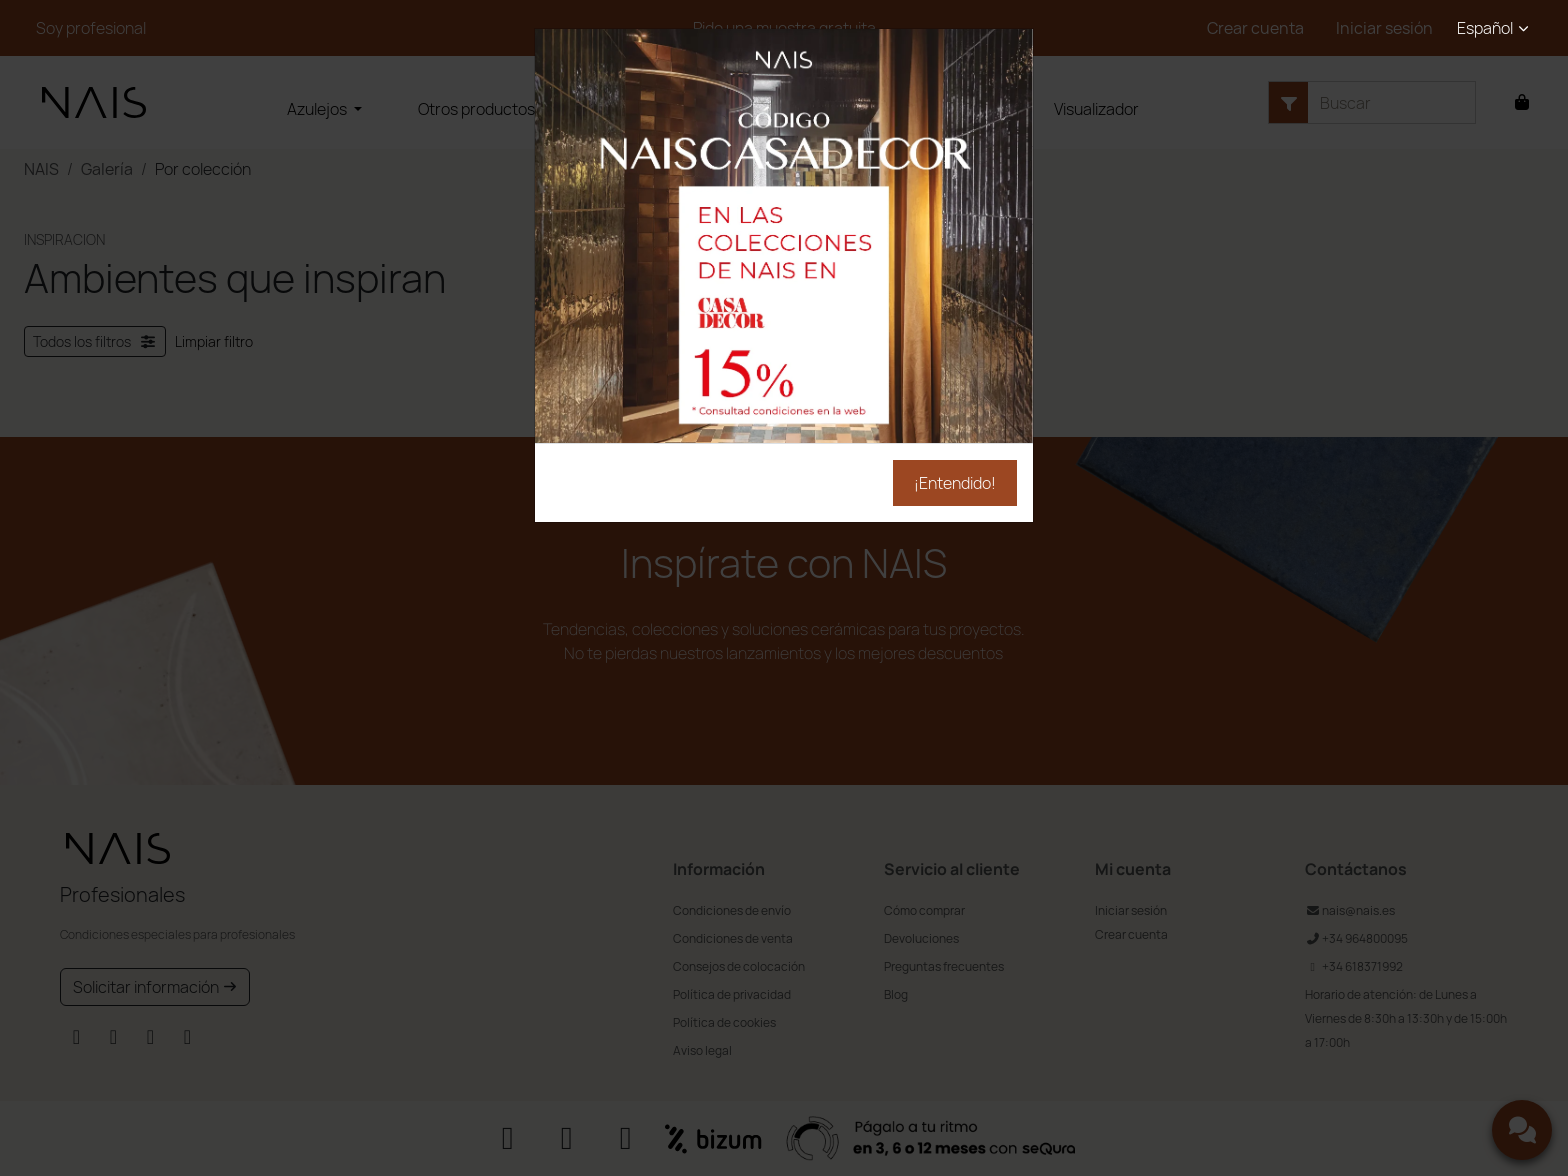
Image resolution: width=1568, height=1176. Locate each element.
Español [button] (1485, 28)
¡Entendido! (955, 483)
